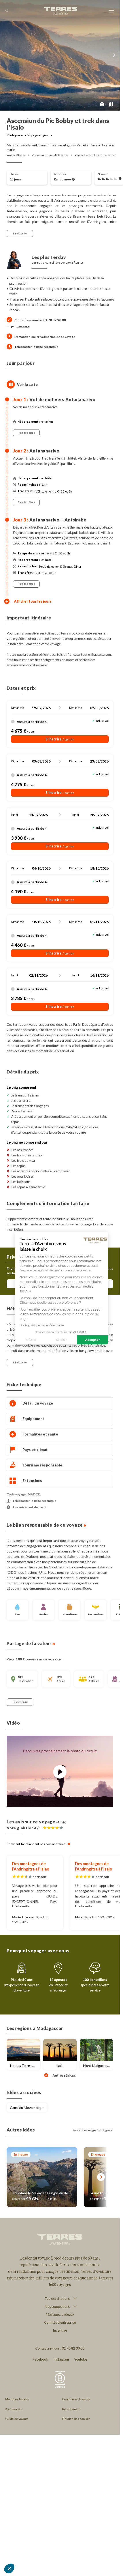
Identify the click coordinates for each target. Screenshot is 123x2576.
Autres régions (60, 2075)
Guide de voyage (16, 2419)
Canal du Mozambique (27, 2107)
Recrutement (71, 2409)
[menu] (111, 11)
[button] (9, 2568)
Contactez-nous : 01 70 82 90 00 (59, 2348)
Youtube (80, 2359)
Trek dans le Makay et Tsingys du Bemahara (45, 2193)
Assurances (13, 2409)
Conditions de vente (76, 2399)
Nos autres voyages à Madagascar (93, 2130)
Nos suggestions (57, 2306)
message (23, 326)
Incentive (60, 2330)
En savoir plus (20, 1702)
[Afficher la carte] (11, 384)
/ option (59, 739)
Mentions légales (17, 2399)
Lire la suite (20, 233)
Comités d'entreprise (60, 2322)
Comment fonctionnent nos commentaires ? (38, 1844)
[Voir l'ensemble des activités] (73, 179)
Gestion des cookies (76, 2419)
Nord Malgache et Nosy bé (98, 2065)
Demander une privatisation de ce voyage (44, 337)
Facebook (40, 2359)
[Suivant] (101, 2177)
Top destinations (57, 2298)
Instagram (61, 2359)
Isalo (62, 2065)
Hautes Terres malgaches (25, 2065)
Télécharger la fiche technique (32, 346)
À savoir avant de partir (27, 1507)
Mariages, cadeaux (60, 2314)
